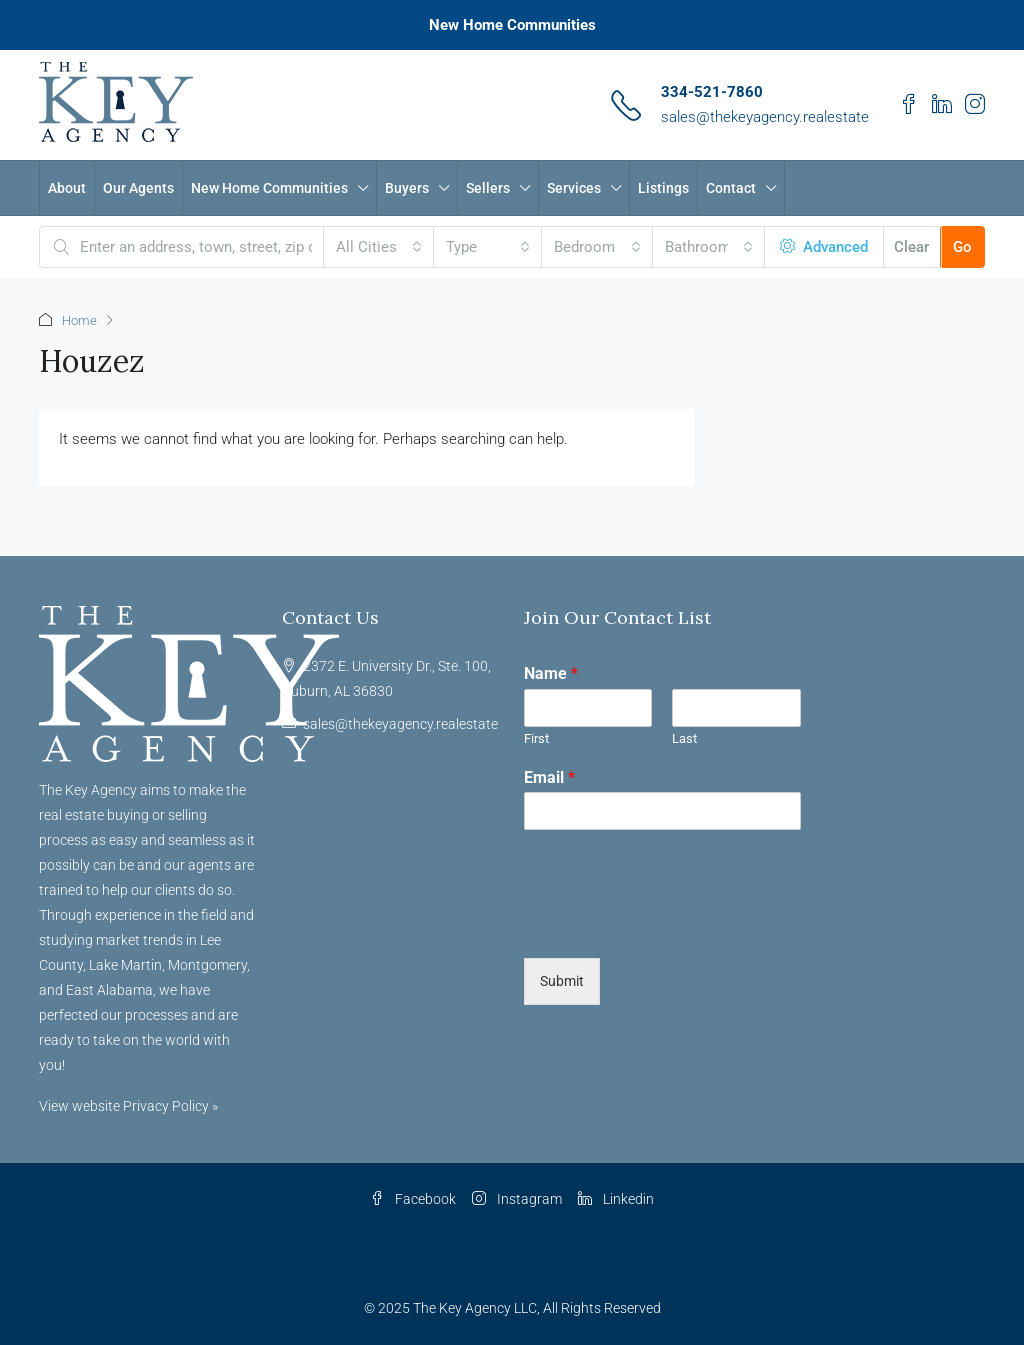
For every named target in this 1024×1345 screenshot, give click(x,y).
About (67, 188)
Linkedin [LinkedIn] (616, 1199)
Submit (562, 981)
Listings (663, 188)
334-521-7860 (712, 92)
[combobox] (379, 247)
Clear (911, 247)
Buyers (407, 188)
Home (79, 320)
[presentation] (676, 925)
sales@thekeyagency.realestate (765, 117)
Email (549, 777)
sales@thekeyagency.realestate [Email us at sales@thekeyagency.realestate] (400, 724)
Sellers (488, 188)
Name (551, 673)
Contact (731, 188)
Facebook (413, 1199)
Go (962, 247)
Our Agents (138, 188)
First (536, 738)
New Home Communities (512, 25)
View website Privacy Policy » (128, 1106)
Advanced (824, 247)
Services (574, 188)
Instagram (517, 1199)
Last (684, 738)
